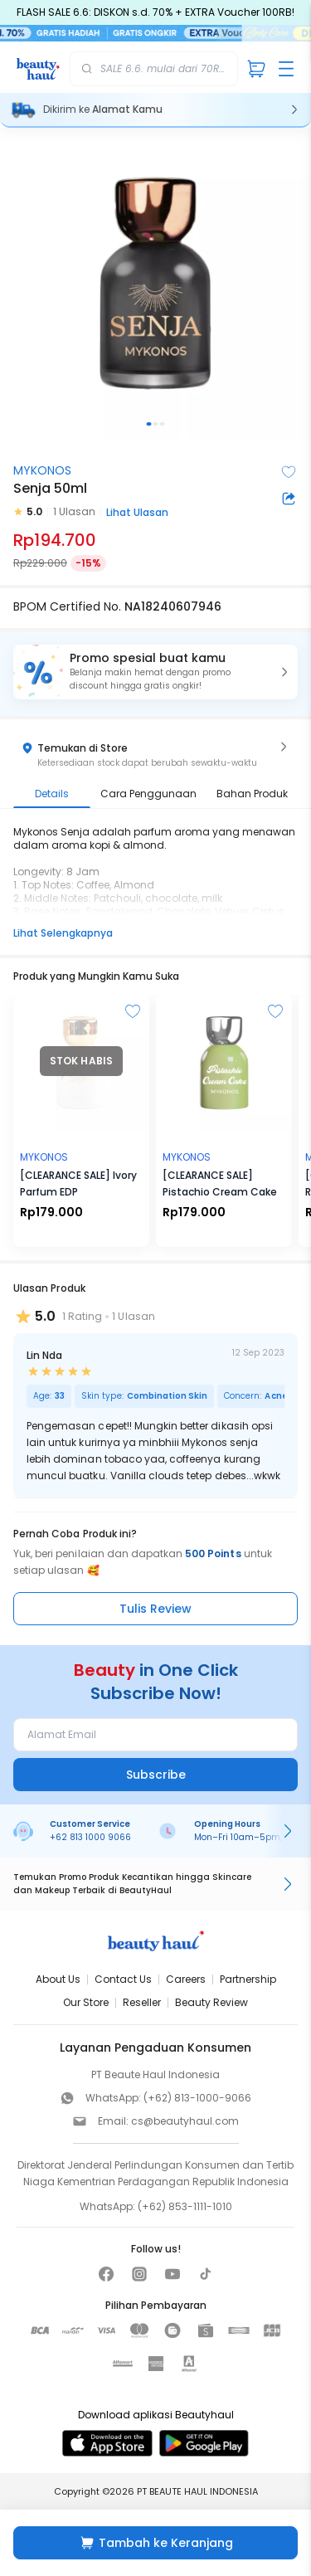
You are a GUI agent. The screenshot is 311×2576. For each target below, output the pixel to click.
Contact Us (123, 1979)
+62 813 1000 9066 (90, 1837)
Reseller (142, 2002)
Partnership (248, 1979)
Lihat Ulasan (137, 512)
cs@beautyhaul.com (185, 2121)
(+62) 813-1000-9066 (197, 2098)
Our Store (86, 2002)
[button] (155, 672)
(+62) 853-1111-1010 (185, 2206)
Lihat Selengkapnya (63, 933)
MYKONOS (42, 470)
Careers (186, 1979)
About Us (58, 1979)
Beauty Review (211, 2002)
